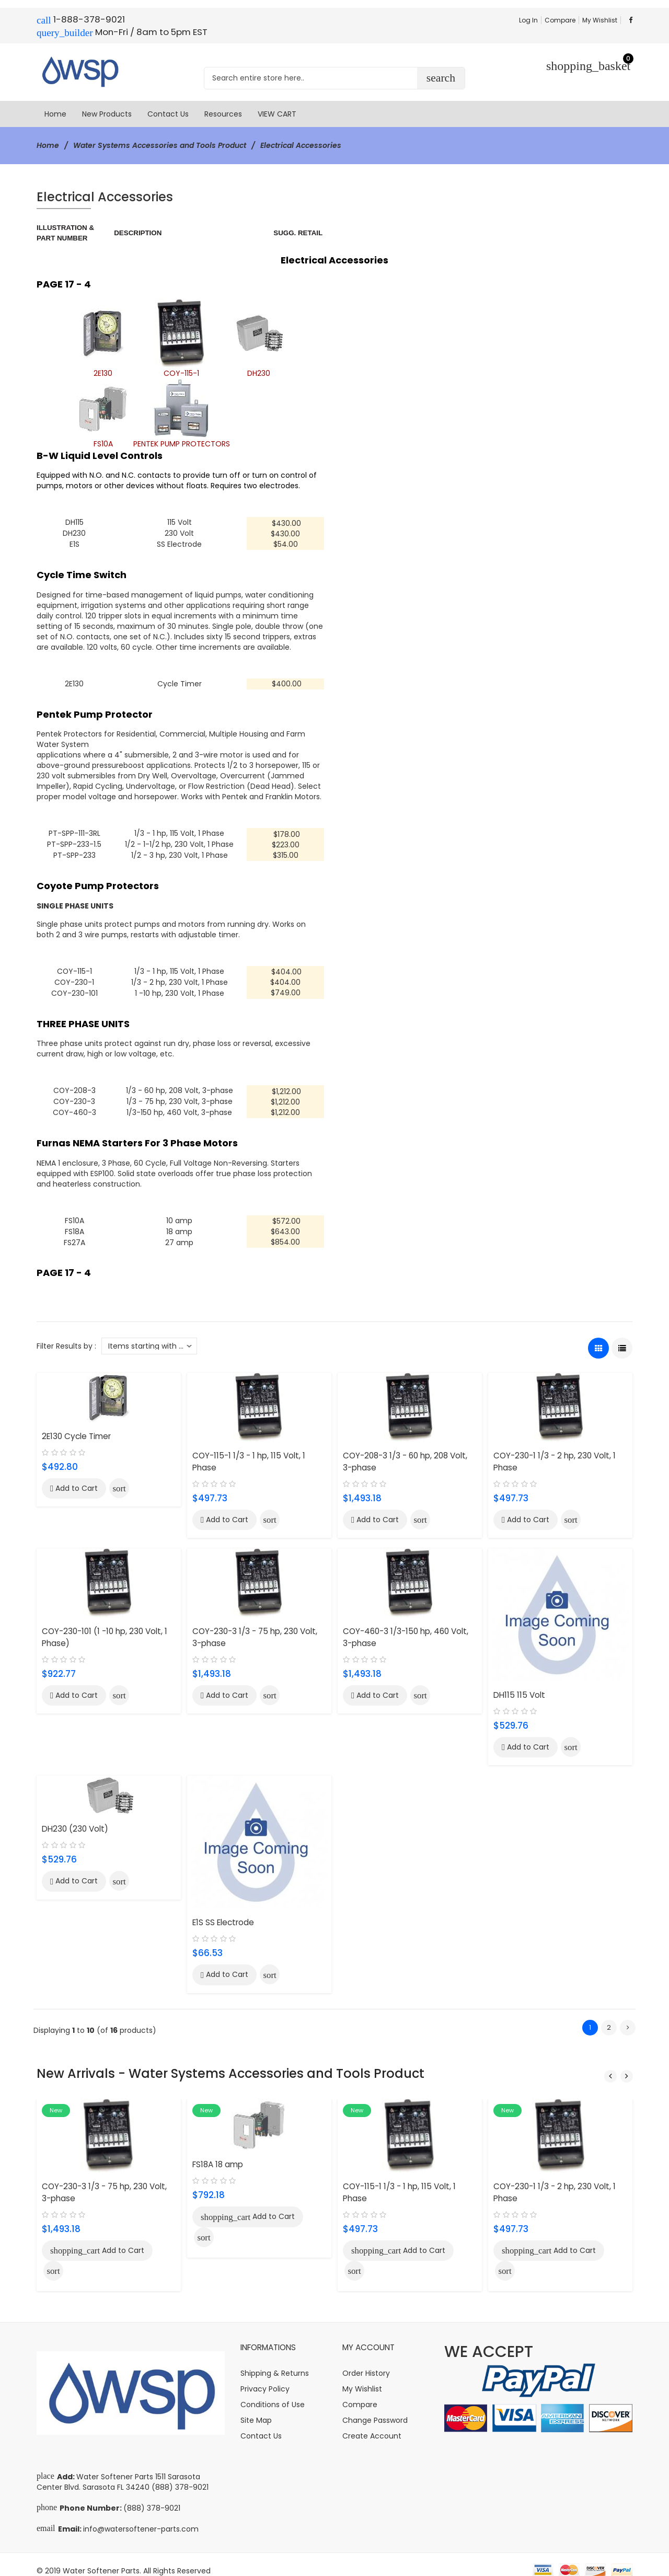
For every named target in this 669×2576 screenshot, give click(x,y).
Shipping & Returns (274, 2360)
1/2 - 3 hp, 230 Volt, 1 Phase (179, 852)
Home (48, 145)
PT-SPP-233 (74, 852)
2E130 (74, 681)
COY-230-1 (74, 978)
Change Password (375, 2407)
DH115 (74, 522)
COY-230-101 (74, 988)
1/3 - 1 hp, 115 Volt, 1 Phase (179, 831)
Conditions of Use (272, 2392)
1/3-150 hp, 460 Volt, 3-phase (179, 1106)
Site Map (256, 2407)
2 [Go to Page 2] (609, 2019)
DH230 (74, 532)
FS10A (74, 1214)
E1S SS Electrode (223, 1914)
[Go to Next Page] (628, 2019)
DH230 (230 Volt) (75, 1820)
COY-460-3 (74, 1106)
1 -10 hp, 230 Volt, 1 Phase (179, 988)
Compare (560, 20)
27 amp (179, 1234)
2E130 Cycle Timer (76, 1428)
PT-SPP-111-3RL (74, 831)
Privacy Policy (265, 2376)
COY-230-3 (74, 1095)
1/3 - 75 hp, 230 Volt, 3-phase (179, 1095)
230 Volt (179, 532)
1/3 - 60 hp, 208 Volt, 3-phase (179, 1085)
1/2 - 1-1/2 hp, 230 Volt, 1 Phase (179, 841)
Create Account (371, 2423)
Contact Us (261, 2423)
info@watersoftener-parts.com (141, 2516)
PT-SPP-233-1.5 (74, 841)
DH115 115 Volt (519, 1687)
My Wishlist (599, 20)
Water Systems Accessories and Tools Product (160, 145)
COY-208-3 (74, 1085)
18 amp (179, 1224)
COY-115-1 (74, 967)
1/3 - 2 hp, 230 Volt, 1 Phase (179, 978)
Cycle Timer (179, 681)
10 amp (179, 1214)
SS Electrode (179, 543)
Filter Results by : (66, 1337)
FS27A (74, 1234)
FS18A (74, 1224)
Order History (366, 2360)
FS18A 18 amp (217, 2153)
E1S (74, 543)
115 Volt (179, 522)
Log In (528, 20)
